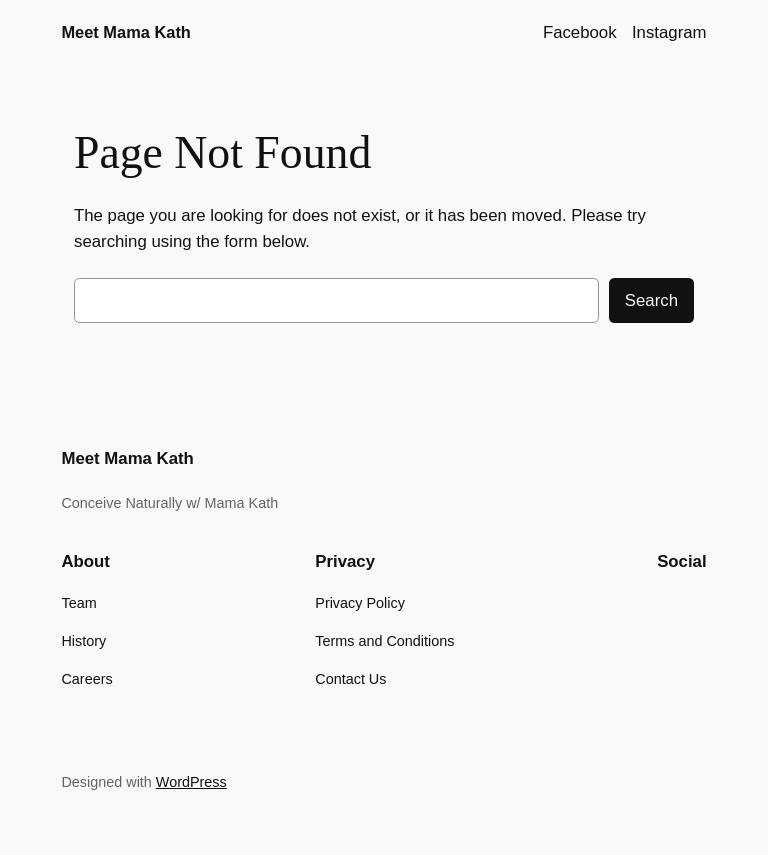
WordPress (191, 782)
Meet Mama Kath (125, 32)
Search (651, 300)
